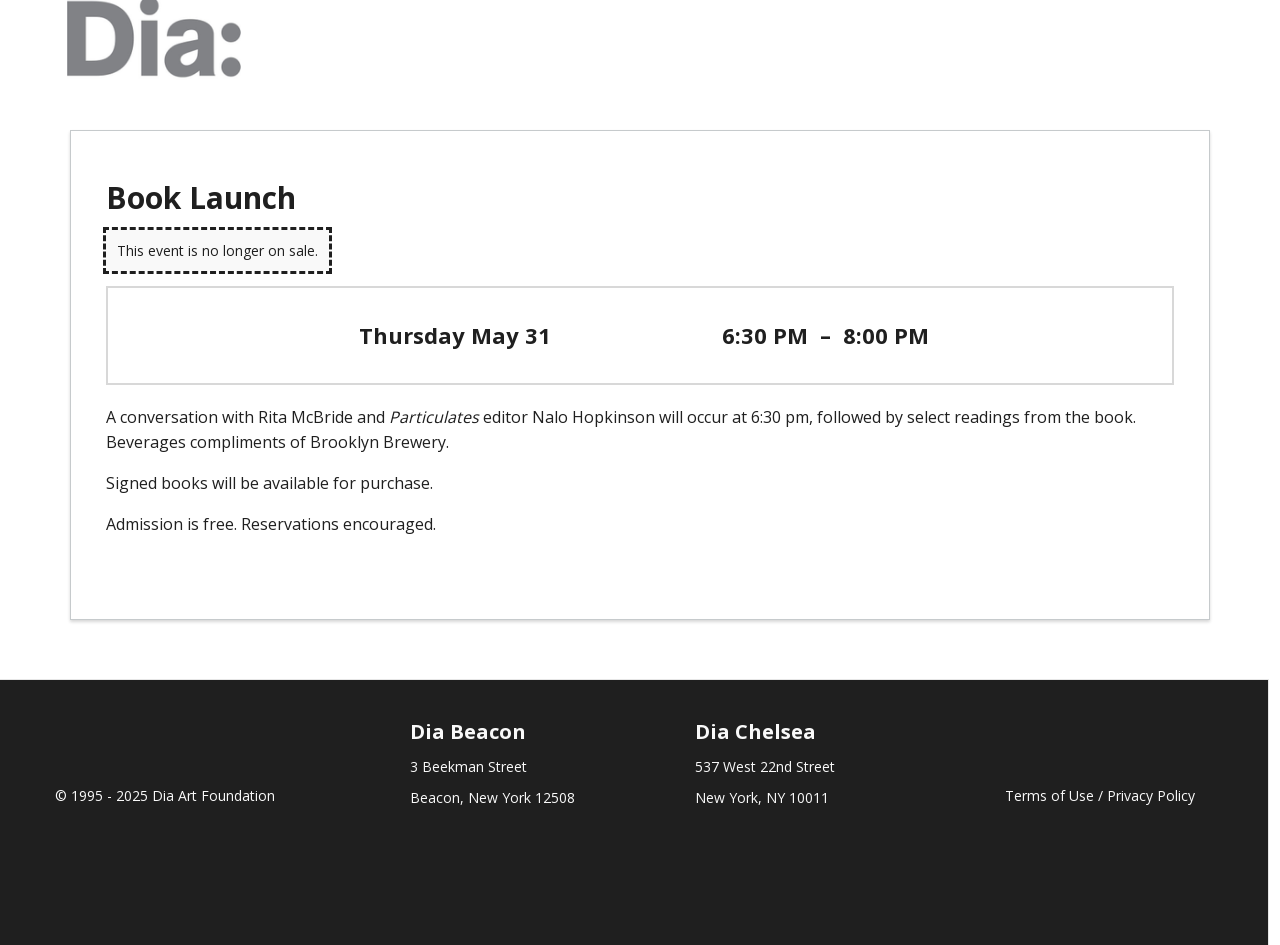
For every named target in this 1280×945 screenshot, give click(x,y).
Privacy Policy (1151, 795)
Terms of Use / (1056, 795)
